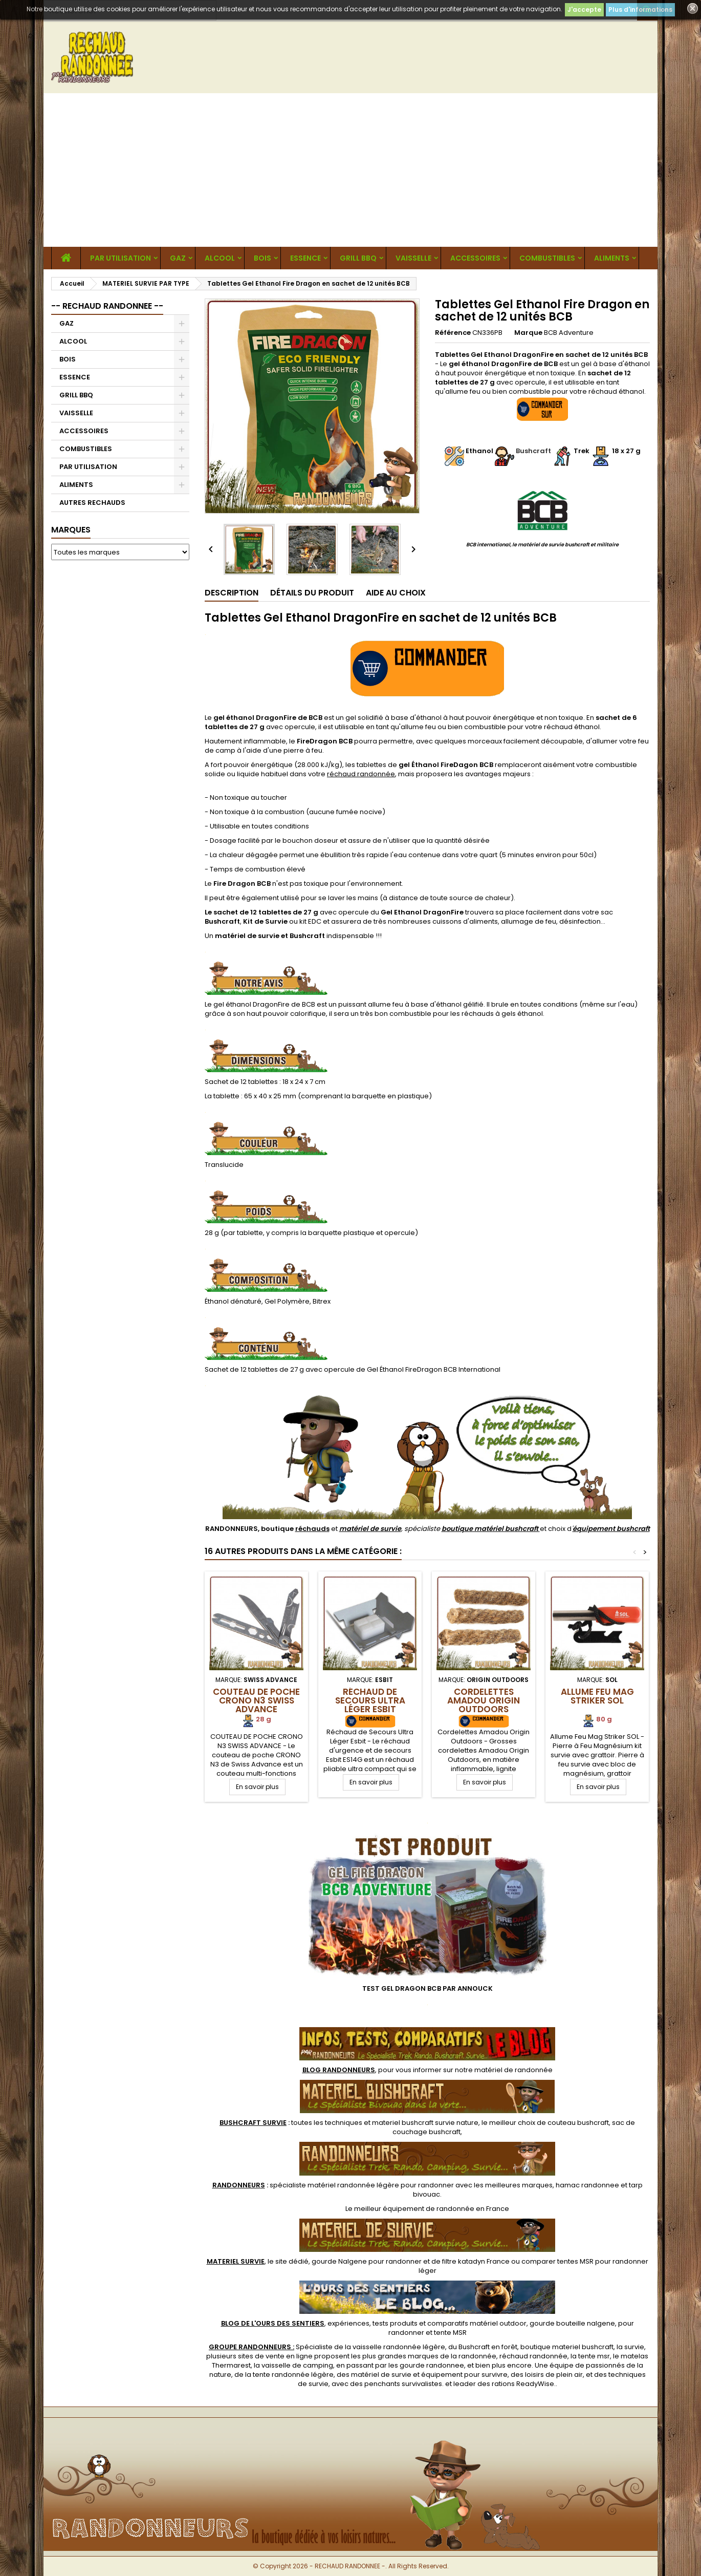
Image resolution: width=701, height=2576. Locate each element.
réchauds (312, 1529)
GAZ (178, 258)
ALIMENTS (611, 258)
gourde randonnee (432, 2365)
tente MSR (450, 2332)
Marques (71, 530)
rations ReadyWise (523, 2384)
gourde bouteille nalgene (572, 2323)
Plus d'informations (640, 9)
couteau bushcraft (578, 2122)
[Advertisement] (350, 170)
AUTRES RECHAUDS (92, 502)
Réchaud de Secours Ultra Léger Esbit (370, 1700)
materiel (425, 2122)
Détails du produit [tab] (312, 593)
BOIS (262, 258)
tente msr (594, 2356)
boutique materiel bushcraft (567, 2347)
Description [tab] (231, 593)
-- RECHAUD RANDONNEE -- (107, 306)
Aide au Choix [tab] (396, 593)
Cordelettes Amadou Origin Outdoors (483, 1700)
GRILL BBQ (358, 258)
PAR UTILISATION (120, 258)
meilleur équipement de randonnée (414, 2208)
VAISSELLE (413, 258)
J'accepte (584, 9)
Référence (453, 332)
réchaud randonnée (361, 774)
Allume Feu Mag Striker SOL (597, 1696)
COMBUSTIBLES (547, 258)
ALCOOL (220, 258)
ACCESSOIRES (475, 258)
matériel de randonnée (513, 2070)
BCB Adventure (569, 332)
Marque (528, 332)
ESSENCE (305, 258)
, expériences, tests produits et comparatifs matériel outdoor (374, 2323)
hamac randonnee (587, 2185)
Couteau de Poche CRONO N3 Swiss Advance (256, 1700)
